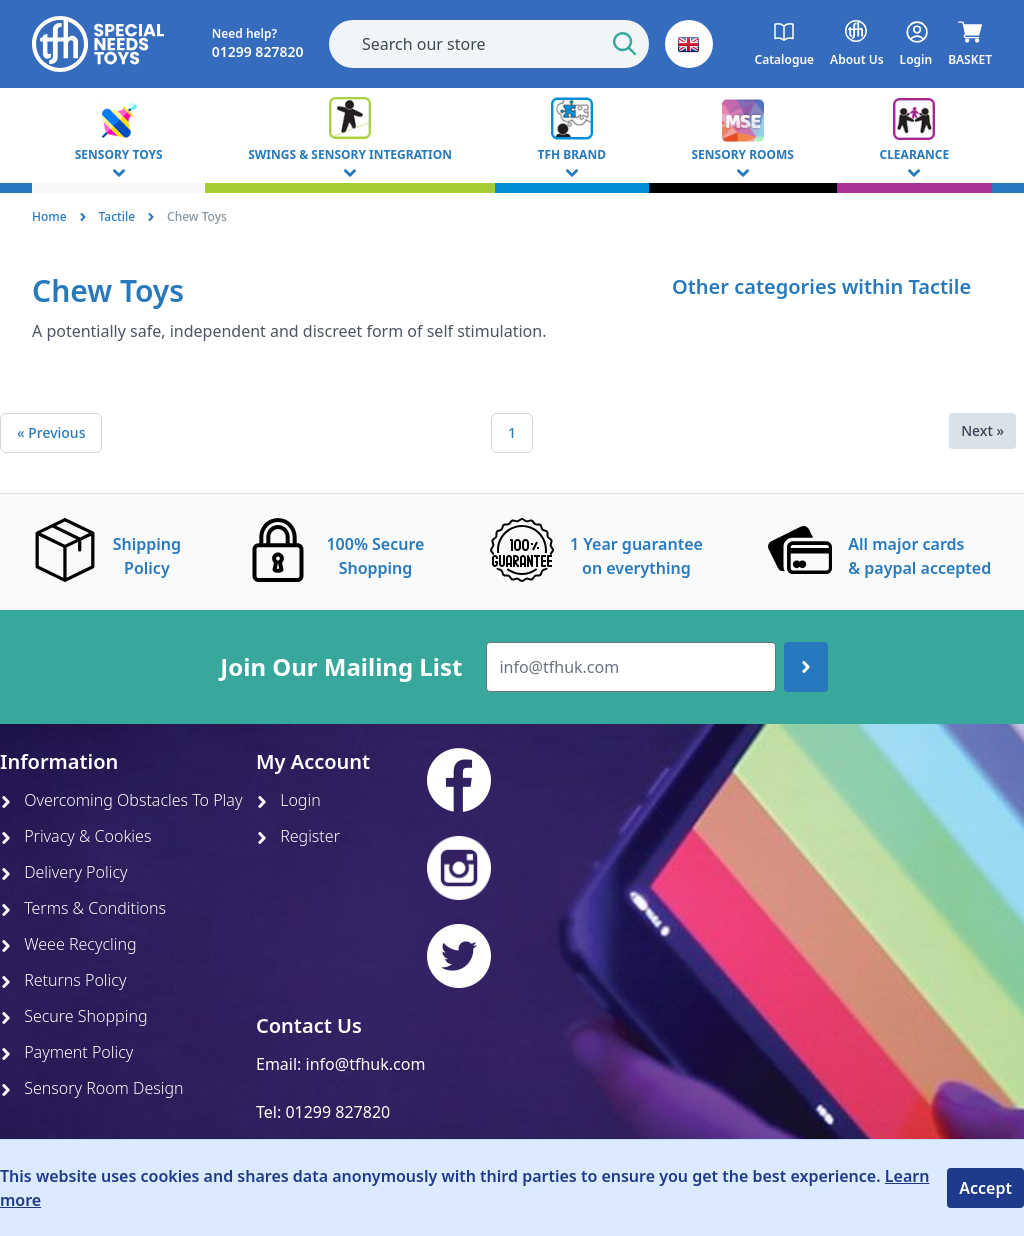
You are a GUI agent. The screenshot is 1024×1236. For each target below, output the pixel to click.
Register (298, 836)
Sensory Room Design (92, 1088)
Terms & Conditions (83, 908)
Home (49, 216)
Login (288, 800)
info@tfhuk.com (366, 1064)
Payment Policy (66, 1052)
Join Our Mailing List (341, 667)
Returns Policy (63, 980)
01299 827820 (337, 1112)
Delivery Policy (64, 872)
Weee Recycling (68, 944)
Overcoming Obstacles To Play (121, 800)
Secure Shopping (74, 1016)
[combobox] (489, 44)
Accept (985, 1188)
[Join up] (806, 667)
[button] (689, 44)
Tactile (117, 216)
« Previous (51, 432)
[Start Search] (625, 44)
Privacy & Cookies (75, 836)
